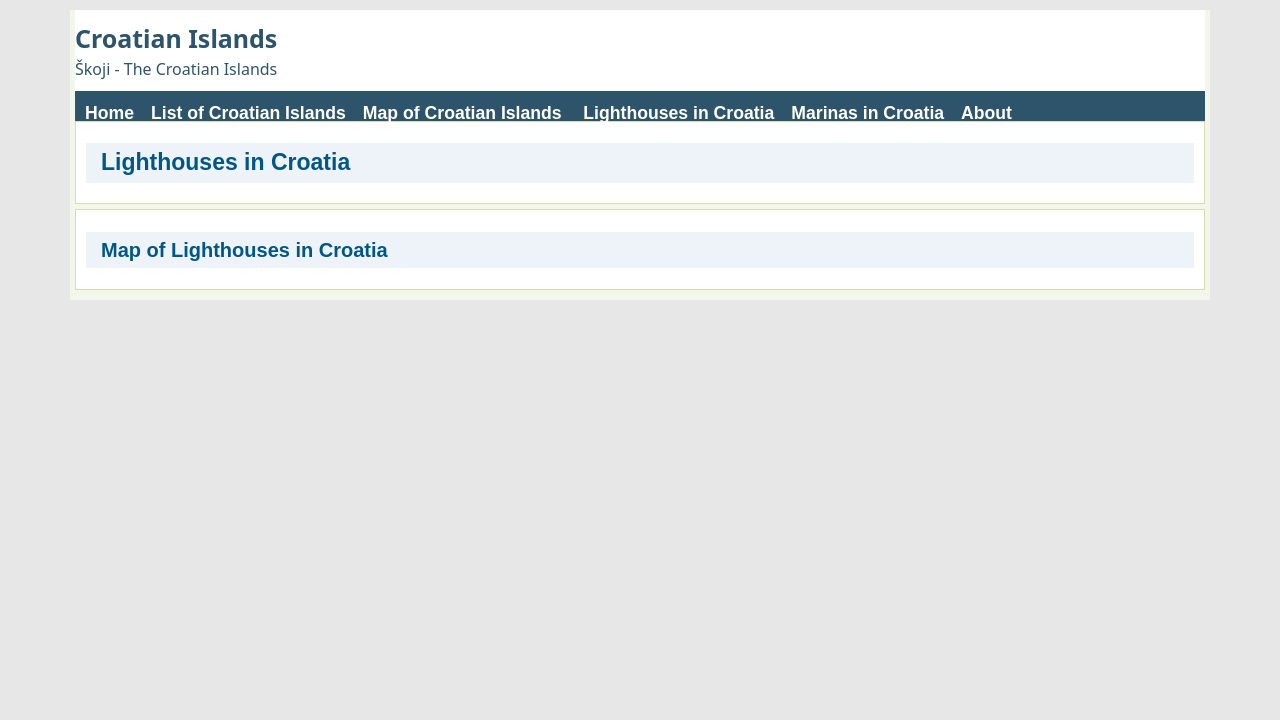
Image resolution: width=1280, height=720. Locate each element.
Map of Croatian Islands (462, 113)
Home (109, 113)
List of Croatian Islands (248, 113)
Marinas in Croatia (867, 113)
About (986, 113)
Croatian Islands (176, 38)
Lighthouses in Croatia (678, 113)
